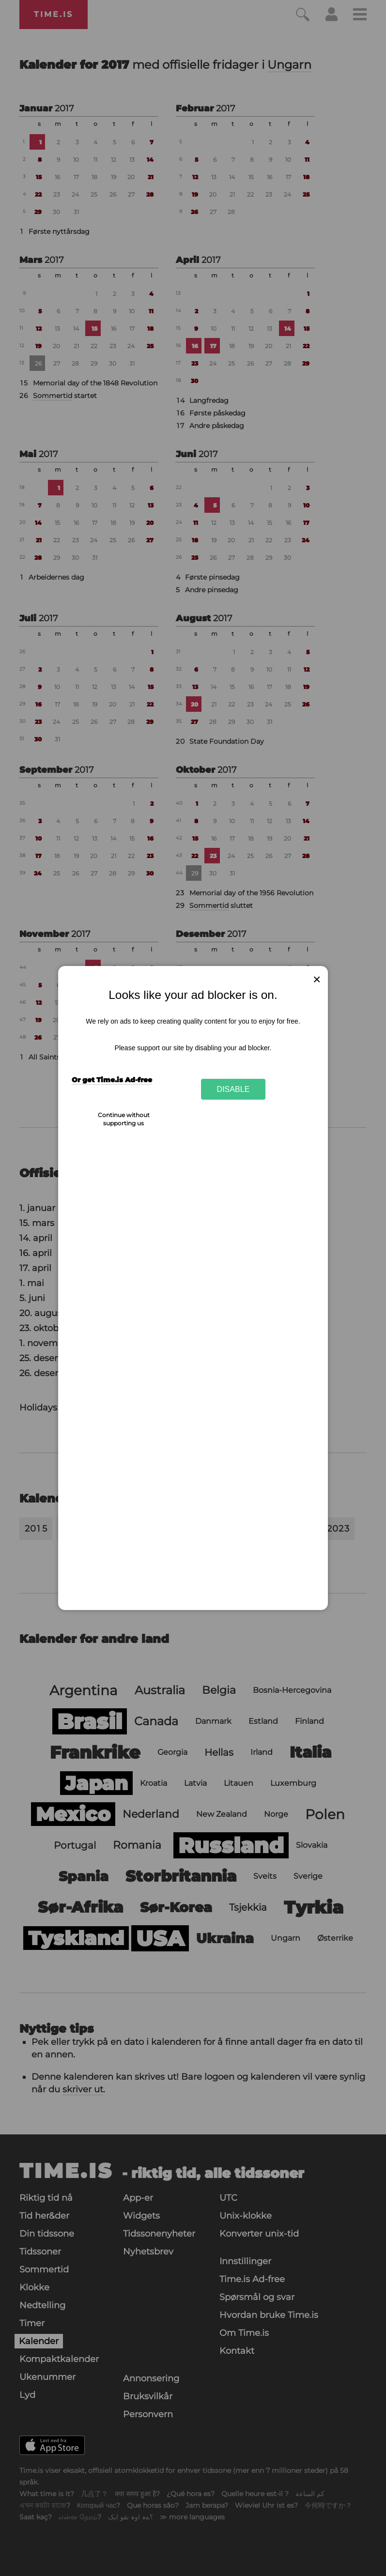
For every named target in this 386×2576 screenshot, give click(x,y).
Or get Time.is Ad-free (112, 1079)
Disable (233, 1089)
